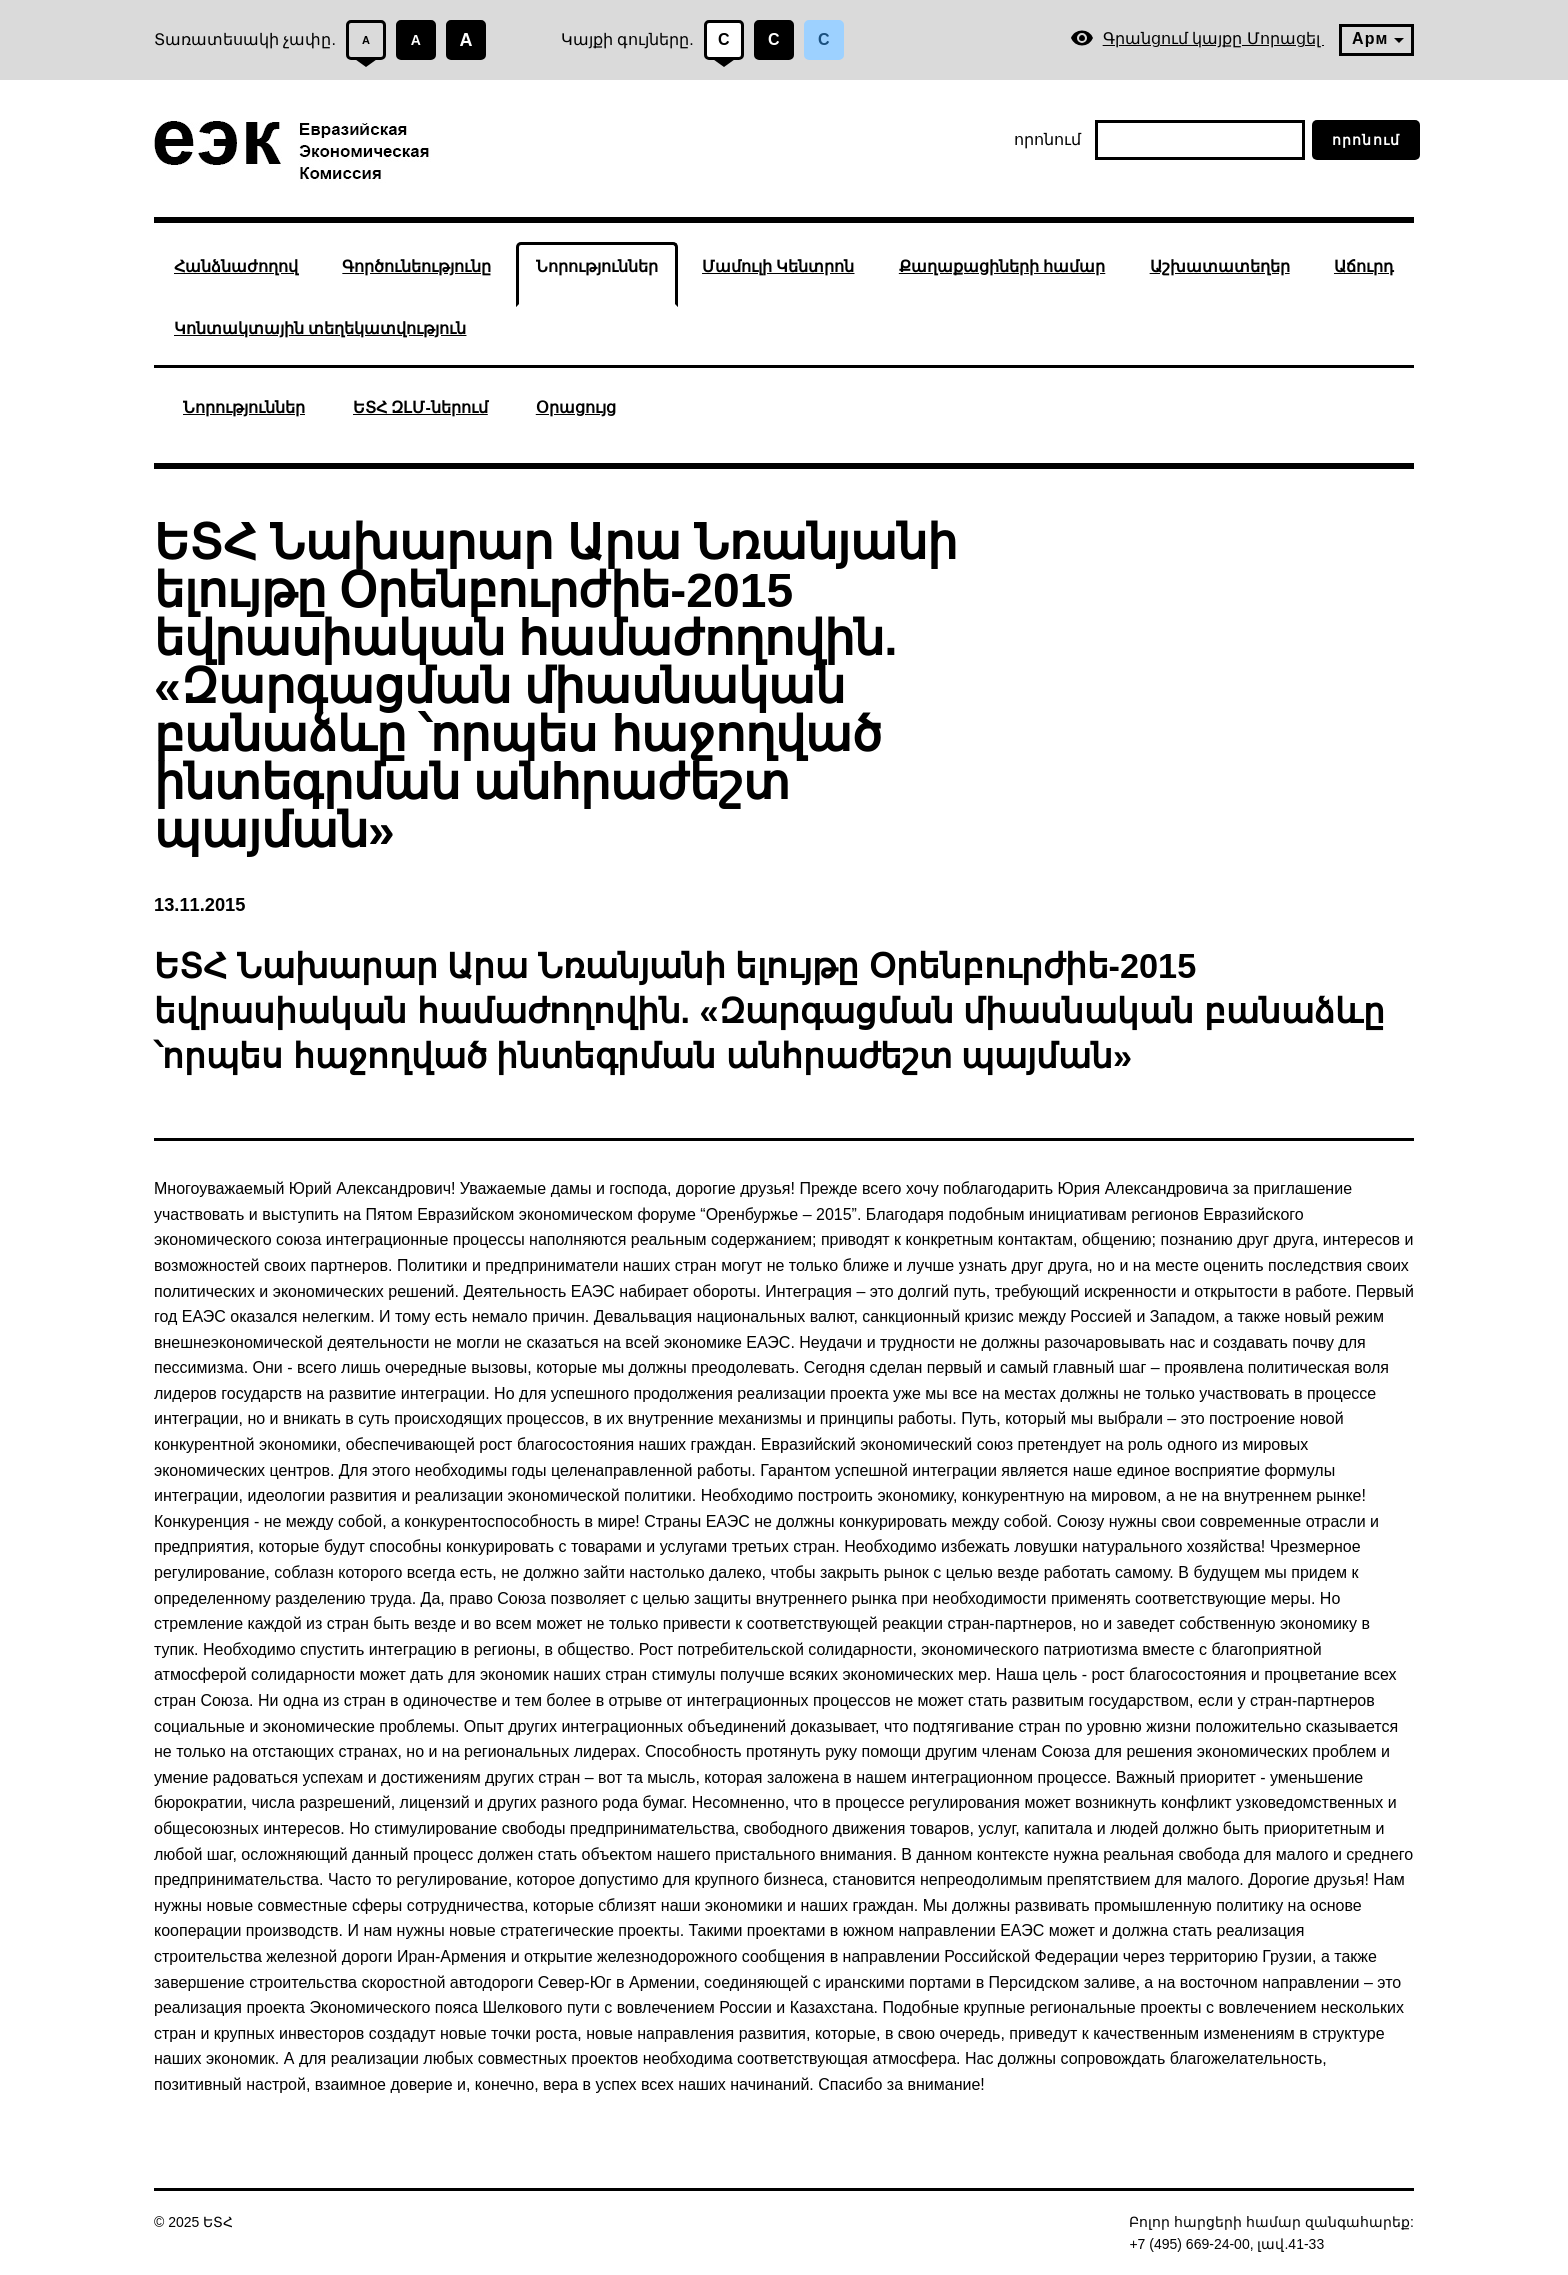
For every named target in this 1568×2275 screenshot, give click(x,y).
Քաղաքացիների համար (1002, 266)
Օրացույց (576, 407)
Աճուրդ (1364, 266)
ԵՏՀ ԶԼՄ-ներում (420, 407)
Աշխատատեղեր (1220, 266)
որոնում (1047, 139)
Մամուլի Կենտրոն (778, 266)
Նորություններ (597, 266)
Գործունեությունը (416, 266)
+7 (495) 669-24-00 (1189, 2244)
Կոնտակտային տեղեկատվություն (320, 328)
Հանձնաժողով (236, 266)
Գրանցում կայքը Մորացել (1197, 38)
